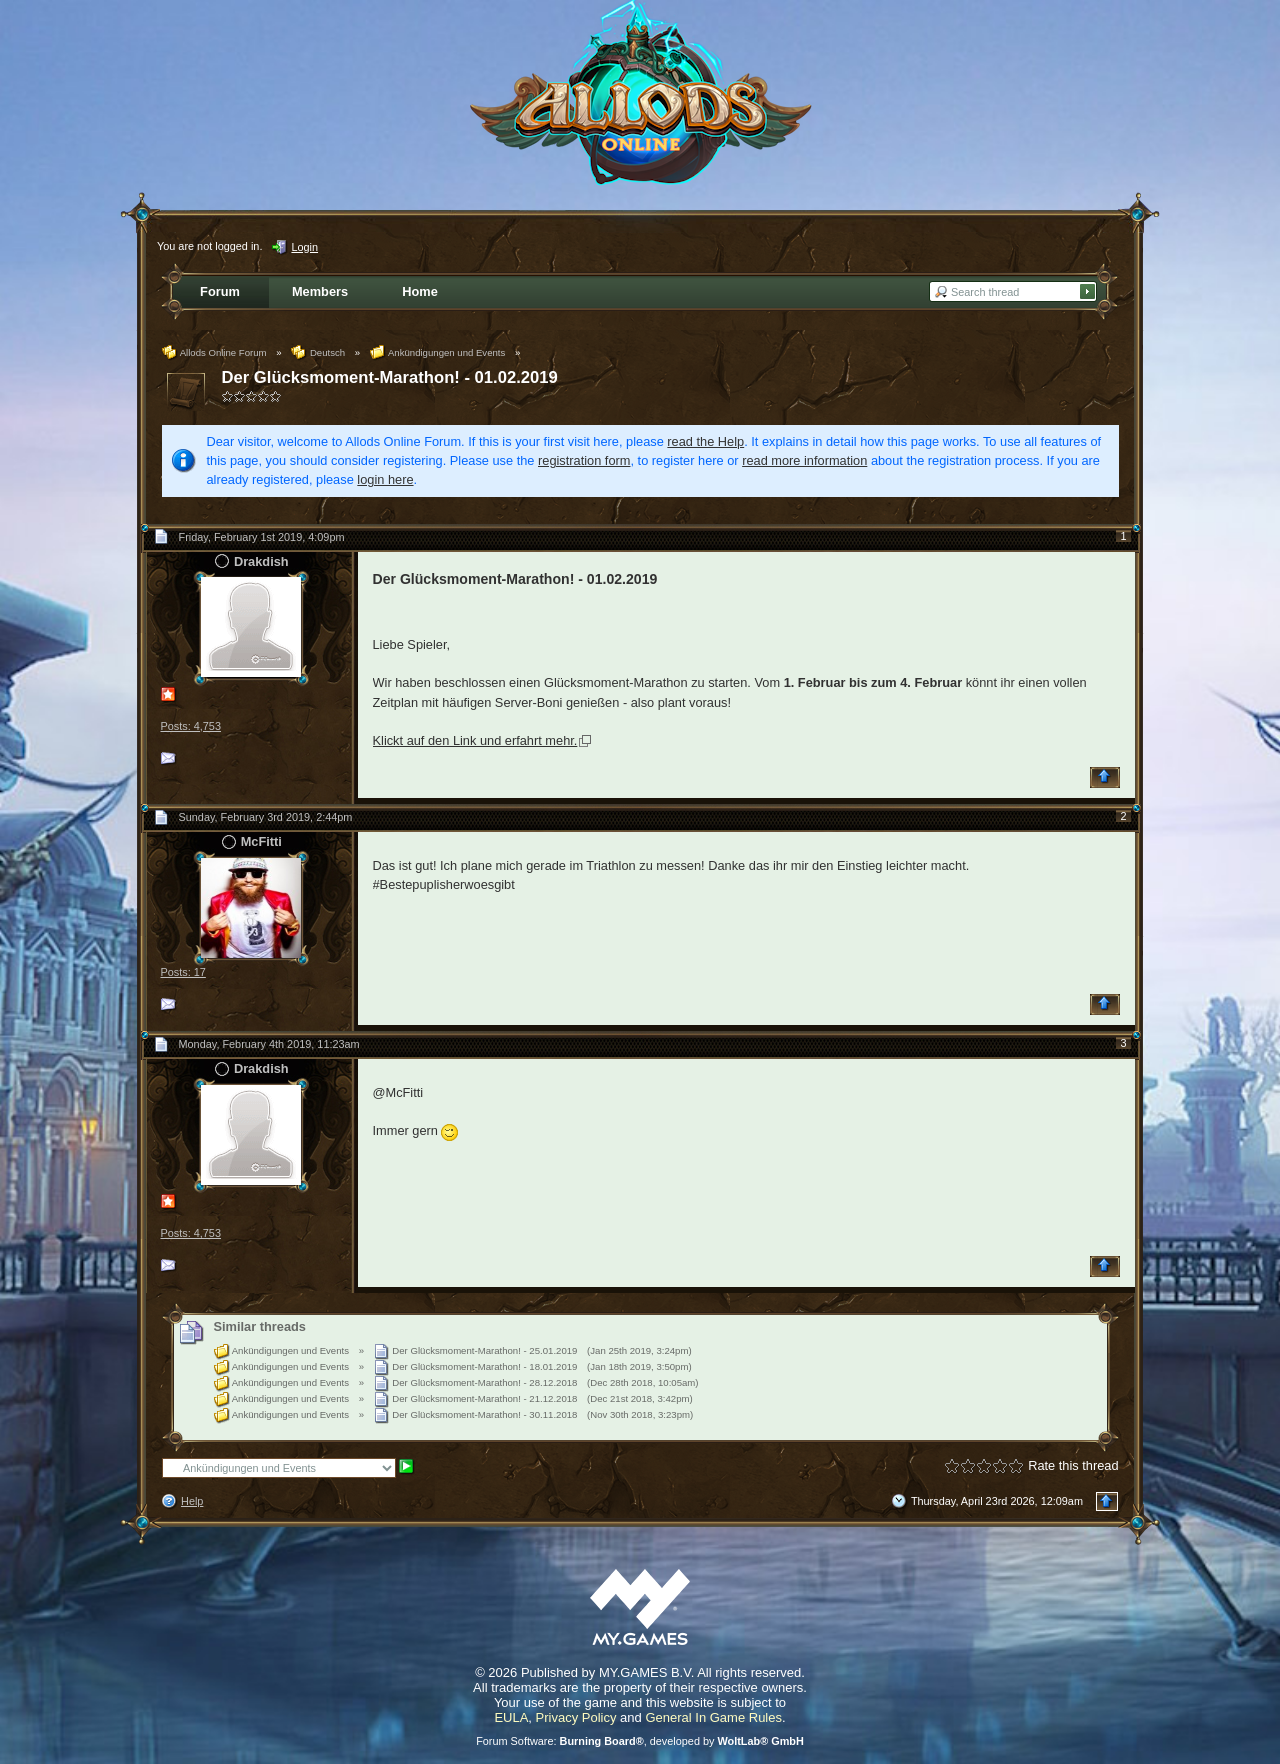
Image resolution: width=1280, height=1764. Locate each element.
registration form (584, 460)
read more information (804, 460)
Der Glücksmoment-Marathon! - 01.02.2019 (390, 377)
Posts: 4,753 (191, 726)
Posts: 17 (183, 972)
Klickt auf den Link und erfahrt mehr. (475, 740)
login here (385, 479)
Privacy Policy (576, 1717)
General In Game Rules (713, 1717)
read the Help (705, 441)
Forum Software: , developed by (640, 1741)
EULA (511, 1717)
